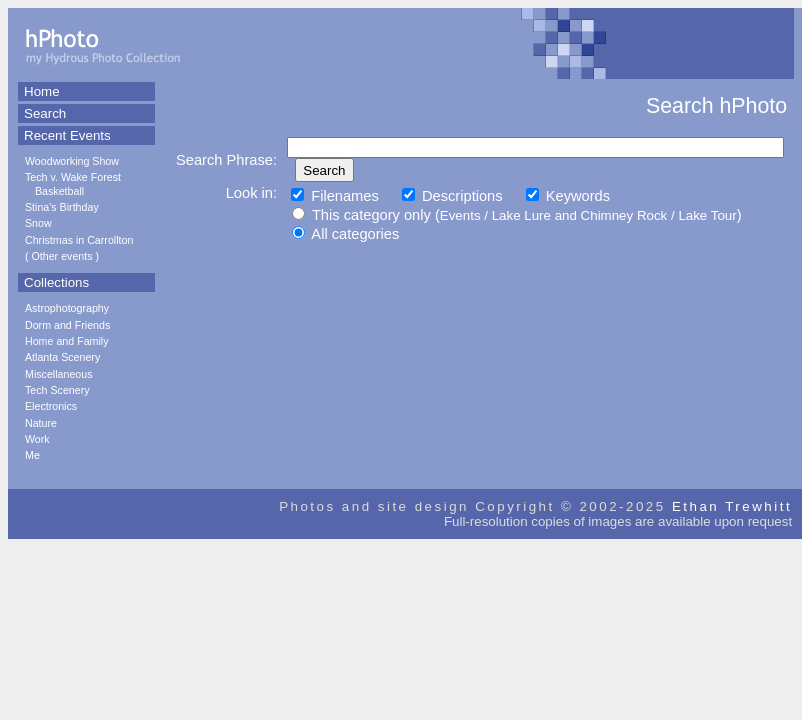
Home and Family (67, 341)
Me (32, 455)
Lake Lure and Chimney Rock (580, 215)
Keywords (568, 196)
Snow (38, 223)
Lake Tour (707, 215)
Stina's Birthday (62, 207)
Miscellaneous (59, 374)
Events (460, 215)
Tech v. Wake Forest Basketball (73, 183)
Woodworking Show (72, 161)
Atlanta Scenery (62, 357)
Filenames (335, 196)
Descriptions (452, 196)
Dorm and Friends (67, 325)
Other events (62, 256)
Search (45, 113)
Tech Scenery (57, 390)
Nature (41, 423)
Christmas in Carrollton (79, 240)
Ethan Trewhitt (732, 506)
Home (42, 91)
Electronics (51, 406)
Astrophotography (67, 308)
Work (37, 439)
